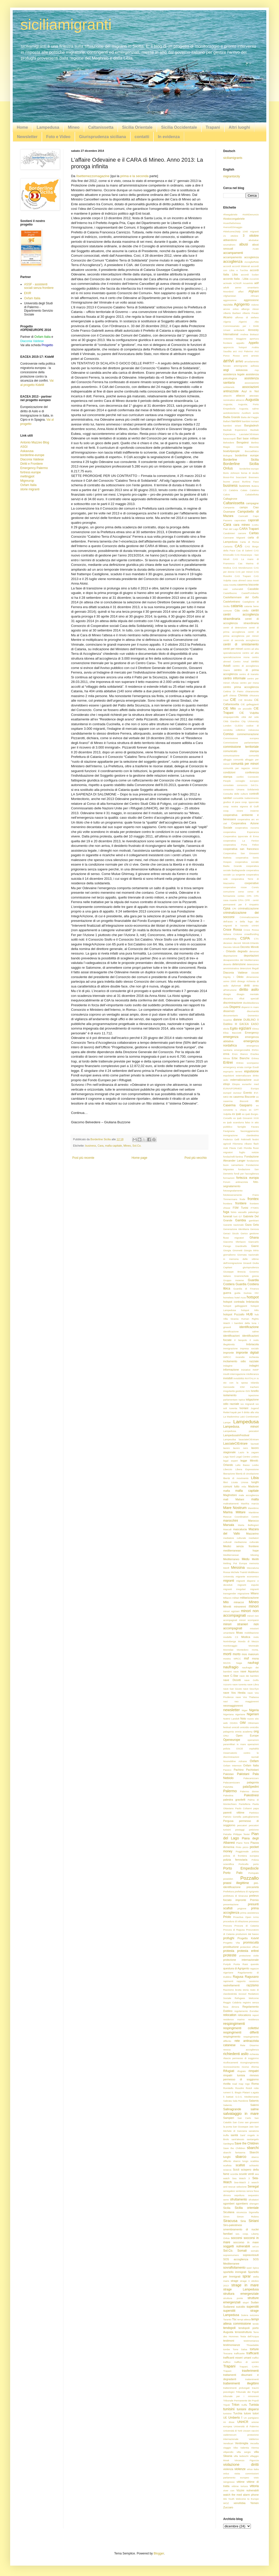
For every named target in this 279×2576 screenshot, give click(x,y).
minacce (239, 1602)
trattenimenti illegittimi (241, 2383)
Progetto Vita (231, 1942)
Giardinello (241, 1246)
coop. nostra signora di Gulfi (241, 806)
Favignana (229, 1131)
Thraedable (252, 2345)
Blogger (159, 2553)
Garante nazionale (233, 1224)
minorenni (240, 1606)
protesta (228, 1951)
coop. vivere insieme (241, 810)
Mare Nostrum (235, 1508)
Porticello (243, 1864)
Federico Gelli (231, 1139)
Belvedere (228, 442)
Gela (256, 1224)
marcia (255, 1503)
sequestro (253, 2195)
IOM (242, 1387)
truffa (244, 2404)
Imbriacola (252, 1344)
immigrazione (230, 1348)
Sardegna (228, 2143)
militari (235, 1597)
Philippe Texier (241, 1834)
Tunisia (254, 2404)
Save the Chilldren (234, 2148)
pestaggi (240, 1829)
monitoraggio (230, 1645)
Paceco (227, 1769)
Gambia (240, 1220)
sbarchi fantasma (234, 2152)
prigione (242, 1908)
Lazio (241, 1452)
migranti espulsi (248, 1584)
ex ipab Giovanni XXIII (246, 1118)
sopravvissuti (251, 2254)
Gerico (244, 1233)
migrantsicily (231, 176)
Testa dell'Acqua (249, 2336)
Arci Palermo (245, 351)
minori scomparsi (249, 1620)
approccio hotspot (235, 347)
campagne (252, 503)
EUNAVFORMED (232, 1088)
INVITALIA (250, 1378)
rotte (256, 2088)
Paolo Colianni (243, 1808)
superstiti (253, 2306)
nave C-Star (230, 1675)
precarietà (253, 1887)
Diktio (240, 976)
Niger (245, 1710)
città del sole (250, 717)
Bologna (227, 455)
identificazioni (231, 1335)
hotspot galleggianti (235, 1305)
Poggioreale (242, 1851)
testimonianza (251, 2340)
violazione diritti (241, 2464)
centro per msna (249, 682)
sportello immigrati (234, 2271)
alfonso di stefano (247, 317)
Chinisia (243, 695)
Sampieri (228, 2117)
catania (236, 606)
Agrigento (242, 304)
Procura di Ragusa (234, 1929)
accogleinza (251, 257)
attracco (240, 400)
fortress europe (30, 472)
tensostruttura (243, 2332)
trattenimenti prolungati (236, 2387)
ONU (226, 1735)
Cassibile (253, 588)
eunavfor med (250, 1084)
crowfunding (229, 938)
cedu (245, 610)
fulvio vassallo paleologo (245, 1212)
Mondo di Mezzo (248, 1641)
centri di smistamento (241, 644)
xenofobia (240, 2503)
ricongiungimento (249, 2062)
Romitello (228, 2088)
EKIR (27, 293)
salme (255, 2109)
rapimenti (228, 1981)
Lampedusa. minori (241, 1426)
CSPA (245, 938)
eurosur (237, 1092)
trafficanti (253, 2353)
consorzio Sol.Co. (248, 785)
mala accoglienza (249, 1495)
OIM (243, 1723)
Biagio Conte (233, 446)
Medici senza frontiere (241, 1546)
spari (249, 2267)
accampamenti (233, 253)
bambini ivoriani (250, 421)
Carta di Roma (249, 541)
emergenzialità (242, 1050)
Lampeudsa (229, 1439)
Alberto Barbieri (232, 313)
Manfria (245, 1503)
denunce (254, 951)
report (255, 2015)
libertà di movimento (236, 1478)
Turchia (237, 2413)
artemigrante (241, 365)
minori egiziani (231, 1611)
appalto (240, 343)
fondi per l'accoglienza (246, 1173)
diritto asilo (249, 989)
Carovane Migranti (234, 537)
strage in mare (245, 2285)
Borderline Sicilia (241, 459)
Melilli (255, 1559)
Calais (243, 490)
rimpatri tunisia (234, 2075)
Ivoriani (243, 1408)
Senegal (253, 2186)
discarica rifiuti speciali (241, 998)
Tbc (234, 2319)
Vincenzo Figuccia (246, 2460)
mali (225, 1499)
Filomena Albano (242, 1143)
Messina (238, 1567)
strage (234, 2280)
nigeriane (240, 1714)
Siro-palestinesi (232, 2225)
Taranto (227, 2319)
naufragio (230, 1667)
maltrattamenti (231, 1503)
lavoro (226, 1448)
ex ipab (236, 1113)
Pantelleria (244, 1804)
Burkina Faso (250, 481)
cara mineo (241, 525)
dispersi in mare (250, 1007)
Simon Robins (248, 2216)
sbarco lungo (240, 2161)
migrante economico (247, 1576)
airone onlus (231, 309)
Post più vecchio (196, 1158)
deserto (227, 964)
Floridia (248, 1148)
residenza (253, 2019)
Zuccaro (228, 2507)
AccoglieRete (251, 261)
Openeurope (231, 1740)
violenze (240, 2469)
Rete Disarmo (249, 2045)
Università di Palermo (246, 2426)
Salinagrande (232, 2109)
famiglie (241, 1126)
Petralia (227, 1834)
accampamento (232, 257)
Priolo (227, 1917)
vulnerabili (252, 2490)
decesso (227, 943)
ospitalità (254, 1748)
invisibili (228, 1378)
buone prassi (231, 481)
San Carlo (244, 2118)
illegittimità (229, 1344)
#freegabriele (230, 214)
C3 (224, 490)
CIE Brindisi (245, 700)
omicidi (235, 1727)
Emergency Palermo (34, 468)
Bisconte (254, 446)
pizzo (245, 1847)
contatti (142, 137)
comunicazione (231, 755)
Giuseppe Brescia (234, 1271)
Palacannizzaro (231, 1782)
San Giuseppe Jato (243, 2126)
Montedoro (242, 1649)
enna (226, 1053)
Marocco (253, 1520)
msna (255, 1658)
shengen (254, 2203)
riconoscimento (231, 2066)
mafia (226, 1490)
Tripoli (226, 2404)
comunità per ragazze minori (241, 768)
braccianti (241, 477)
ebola (226, 1028)
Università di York (232, 2430)
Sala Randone (240, 2100)
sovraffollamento (234, 2267)
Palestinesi (251, 1795)
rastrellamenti (231, 1985)
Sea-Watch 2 (241, 2182)
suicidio (240, 2306)
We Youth (228, 2498)
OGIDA (234, 1723)
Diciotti (255, 972)
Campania (228, 507)
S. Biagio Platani (241, 2092)
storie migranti (29, 489)
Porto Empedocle (241, 1868)
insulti (226, 1374)
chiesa (232, 695)
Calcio (226, 494)
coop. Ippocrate (250, 802)
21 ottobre (230, 235)
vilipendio (228, 2452)
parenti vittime (233, 1812)
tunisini (229, 2409)
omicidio (244, 1727)
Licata (234, 1482)
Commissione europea (241, 738)
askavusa (242, 369)
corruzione (229, 891)
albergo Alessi (250, 309)
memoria (254, 1563)
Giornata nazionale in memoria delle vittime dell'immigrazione (241, 1259)
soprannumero (231, 2255)
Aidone (255, 304)
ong (256, 1731)
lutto (236, 1486)
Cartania (227, 546)
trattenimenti (252, 2379)
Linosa (244, 1482)
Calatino (254, 490)
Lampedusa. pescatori (241, 1431)
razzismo (253, 1985)
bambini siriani (232, 425)
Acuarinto (248, 283)
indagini (254, 1365)
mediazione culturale (246, 1542)
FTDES (255, 1207)
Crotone (237, 934)
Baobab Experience (235, 429)
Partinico (254, 1812)
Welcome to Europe (247, 2498)
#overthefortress (232, 223)
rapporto (241, 1981)
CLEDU (239, 725)
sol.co (255, 2246)
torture (254, 2349)
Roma (255, 2083)
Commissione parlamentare (241, 742)
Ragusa (238, 1976)
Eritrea (255, 1058)
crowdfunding (251, 934)
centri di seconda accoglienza (241, 640)
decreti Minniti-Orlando (246, 943)
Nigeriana (228, 1714)
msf (246, 1658)
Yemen (254, 2503)
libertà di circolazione (247, 1473)
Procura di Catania (246, 1925)
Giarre (255, 1245)
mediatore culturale (234, 1538)
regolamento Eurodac (246, 2011)
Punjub (227, 1964)
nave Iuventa (239, 1684)
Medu (245, 1559)
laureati (255, 1443)
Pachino (238, 1769)
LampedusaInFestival (236, 1435)
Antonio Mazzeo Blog (34, 442)
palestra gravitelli (234, 1799)
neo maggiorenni (246, 1701)
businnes (244, 485)
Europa (255, 1088)
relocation (229, 2015)
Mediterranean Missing (241, 1555)
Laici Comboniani (249, 1416)
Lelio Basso (242, 1465)
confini (239, 776)
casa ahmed (239, 580)
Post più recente (83, 1158)
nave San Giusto (232, 1688)
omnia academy (243, 1731)
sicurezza (241, 2212)
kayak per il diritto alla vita (245, 1412)
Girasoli (247, 1263)
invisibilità (238, 1378)
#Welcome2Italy (231, 231)
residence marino (234, 2019)
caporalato (240, 520)
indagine (227, 1365)
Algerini (243, 321)
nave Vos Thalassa (247, 1697)
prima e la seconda (134, 176)
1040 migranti (250, 231)
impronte (228, 1352)
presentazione (230, 1904)
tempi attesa (244, 2319)
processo (254, 1921)
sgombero (242, 2203)
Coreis (255, 887)
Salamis (254, 2100)
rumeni (227, 2092)
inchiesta (254, 1357)
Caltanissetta (101, 127)
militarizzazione (249, 1597)
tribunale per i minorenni (241, 2396)
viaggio (227, 2447)
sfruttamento (238, 2199)
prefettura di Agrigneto (247, 1891)
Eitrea (255, 1028)
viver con (228, 2490)
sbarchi (253, 2148)
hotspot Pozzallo (234, 1314)
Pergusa (228, 1820)
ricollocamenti (230, 2062)
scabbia (254, 2161)
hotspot (253, 1297)
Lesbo (255, 1465)
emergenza (230, 1037)
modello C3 (230, 1637)
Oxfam (254, 1761)
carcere (242, 533)
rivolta (227, 2083)
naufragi (253, 1663)
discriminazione (232, 1002)
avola (256, 413)
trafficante (239, 2353)
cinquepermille (231, 717)
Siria (243, 2221)
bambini (236, 421)
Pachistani (252, 1769)
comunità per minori (245, 764)
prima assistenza (249, 1912)
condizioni (229, 772)
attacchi (227, 395)
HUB (249, 1314)
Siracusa (230, 2221)
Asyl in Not (250, 391)
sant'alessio (238, 2139)
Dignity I (228, 977)
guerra (227, 1292)
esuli (256, 1079)
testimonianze (231, 2344)
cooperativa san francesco (241, 848)
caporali (253, 520)
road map (237, 2083)
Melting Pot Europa (235, 1563)
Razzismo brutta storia (236, 1989)
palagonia (253, 1782)
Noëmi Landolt (231, 1718)
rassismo (254, 1981)
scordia (234, 2174)
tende (256, 2323)
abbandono (230, 239)
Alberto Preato (250, 313)
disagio (227, 994)
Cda (237, 610)
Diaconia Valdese (32, 459)
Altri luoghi (239, 127)
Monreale (254, 1645)
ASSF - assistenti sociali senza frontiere (39, 286)
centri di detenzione (235, 627)
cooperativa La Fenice (241, 840)
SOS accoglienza (235, 2259)
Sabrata (227, 2100)
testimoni (228, 2340)
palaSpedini (251, 1786)
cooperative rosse (235, 887)
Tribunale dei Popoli (247, 2392)
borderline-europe (32, 455)
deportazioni (251, 955)
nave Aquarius (249, 1671)
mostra (227, 1658)
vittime (241, 2481)
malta (255, 1499)
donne (237, 1019)
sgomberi (228, 2203)
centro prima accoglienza (241, 686)
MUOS (227, 1663)
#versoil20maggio (232, 227)
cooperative (252, 883)
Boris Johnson (231, 473)
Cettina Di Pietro (233, 691)
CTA (256, 938)
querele (255, 1964)
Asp (256, 370)
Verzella (254, 2443)
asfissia (255, 365)
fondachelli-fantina (233, 1156)
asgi (226, 370)
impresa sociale (249, 1348)
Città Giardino (231, 721)
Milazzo (227, 1597)
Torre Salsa (240, 2349)
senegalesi (229, 2191)
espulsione (251, 1071)
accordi (227, 266)
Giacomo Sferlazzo (234, 1241)
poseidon (228, 1878)
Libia (255, 1478)
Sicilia (226, 2207)
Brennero (254, 477)
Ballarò (227, 421)
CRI (234, 908)
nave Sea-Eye (251, 1688)
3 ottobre (251, 235)
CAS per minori (244, 571)
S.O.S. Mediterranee (247, 2096)
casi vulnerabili (233, 589)
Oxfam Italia (32, 298)
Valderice (254, 2439)
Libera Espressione (247, 1469)
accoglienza (232, 261)
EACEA (244, 1023)
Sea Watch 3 (241, 2178)
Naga (239, 1663)
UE (225, 2417)
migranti (228, 1580)
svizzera (254, 2315)
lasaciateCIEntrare (249, 1439)
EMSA (255, 1050)
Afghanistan (229, 295)
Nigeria (254, 1710)
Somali (242, 2250)
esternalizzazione (240, 1079)
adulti (226, 287)
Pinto (238, 1847)
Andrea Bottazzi (249, 334)
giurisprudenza (251, 1267)
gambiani (254, 1220)
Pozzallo (249, 1878)
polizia (255, 1851)
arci (235, 351)
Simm (226, 2216)
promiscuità (251, 1942)
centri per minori (233, 648)
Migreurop (27, 480)
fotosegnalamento (232, 1190)
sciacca (227, 2169)
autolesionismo (231, 413)
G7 (240, 1216)
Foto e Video (58, 137)
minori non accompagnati (241, 1613)
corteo (241, 895)
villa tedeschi (241, 2456)
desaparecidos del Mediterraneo (241, 960)
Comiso (228, 734)
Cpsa (226, 908)
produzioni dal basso (247, 1934)
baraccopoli (229, 438)
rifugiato (241, 2071)
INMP (256, 1369)
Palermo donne (249, 1791)
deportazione (230, 955)
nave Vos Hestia (234, 1692)
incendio (240, 1357)
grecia (255, 1276)
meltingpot (27, 476)
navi (225, 1701)
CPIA (240, 900)
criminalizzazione (248, 908)
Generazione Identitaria (236, 1229)
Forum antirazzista (235, 1182)
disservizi (228, 1011)
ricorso (245, 2066)
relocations (244, 2015)
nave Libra (253, 1684)
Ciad (225, 700)
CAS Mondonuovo (242, 567)
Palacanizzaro (251, 1778)
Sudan (255, 2302)
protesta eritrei (248, 1951)
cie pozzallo (245, 708)
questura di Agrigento (236, 1968)
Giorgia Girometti (232, 1250)
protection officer (249, 1947)
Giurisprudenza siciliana (102, 137)
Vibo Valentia (241, 2447)
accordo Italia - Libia (235, 278)
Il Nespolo (240, 1340)
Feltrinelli (246, 1139)
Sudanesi (229, 2306)
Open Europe (247, 1735)
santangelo (253, 2139)
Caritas (254, 533)
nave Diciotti (232, 1680)
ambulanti (239, 330)
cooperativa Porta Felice (241, 844)
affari (240, 291)
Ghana (254, 1237)
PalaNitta (228, 1786)
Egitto (234, 1028)
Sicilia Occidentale (179, 127)
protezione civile (249, 1955)
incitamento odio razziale (241, 1361)
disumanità (253, 1011)
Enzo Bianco (240, 1054)
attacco (240, 395)
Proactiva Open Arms (246, 1917)
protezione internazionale (241, 1959)
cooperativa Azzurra (247, 827)
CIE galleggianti (250, 704)
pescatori (242, 1825)
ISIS (248, 1391)
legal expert (230, 1460)
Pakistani (243, 1774)
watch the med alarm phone (241, 2494)
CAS (238, 546)
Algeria (227, 321)
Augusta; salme (249, 408)
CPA (249, 895)
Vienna (255, 2447)
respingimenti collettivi (241, 2028)
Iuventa (233, 1408)
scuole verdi (246, 2173)
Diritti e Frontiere (31, 463)
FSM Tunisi (240, 1207)
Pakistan (228, 1774)
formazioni (228, 1178)
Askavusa (26, 451)
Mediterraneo (231, 1559)
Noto (243, 1718)
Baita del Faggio (250, 417)
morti (227, 1654)
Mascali (227, 1529)
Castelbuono (230, 593)
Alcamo (227, 317)
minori (254, 1606)
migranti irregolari (234, 1589)
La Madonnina (231, 1416)
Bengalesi (243, 442)
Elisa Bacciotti (232, 1032)
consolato (228, 785)
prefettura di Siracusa (235, 1895)
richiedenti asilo (236, 2054)
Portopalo (253, 1873)
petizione (254, 1829)
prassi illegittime (236, 1883)
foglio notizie (249, 1152)
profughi (228, 1938)
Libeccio (227, 1469)
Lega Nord (229, 1456)
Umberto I (235, 2417)
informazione (231, 1369)
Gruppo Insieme (233, 1280)
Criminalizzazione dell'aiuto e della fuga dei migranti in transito (241, 921)
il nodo (254, 1340)
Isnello (255, 1390)
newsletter (231, 1710)
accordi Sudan (250, 274)
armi (245, 355)
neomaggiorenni (233, 1705)
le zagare (253, 1452)
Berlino (255, 442)
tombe (226, 2349)
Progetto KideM (248, 1938)
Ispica (241, 1399)
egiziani (245, 1028)
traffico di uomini (246, 2362)
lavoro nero (240, 1448)
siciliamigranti (66, 24)
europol (227, 1092)
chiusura (254, 695)
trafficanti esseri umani (237, 2357)
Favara (255, 1126)
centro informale (234, 678)
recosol (242, 1993)
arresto (255, 355)
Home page (139, 1158)
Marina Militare (234, 1512)
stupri (246, 2302)
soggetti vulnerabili (236, 2246)
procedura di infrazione (235, 1921)
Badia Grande (231, 417)
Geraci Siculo (231, 1233)
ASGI (24, 447)
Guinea (247, 1293)
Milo (226, 1602)
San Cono (238, 2122)
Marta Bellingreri (248, 1525)
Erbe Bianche (241, 1058)
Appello (254, 343)
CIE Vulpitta (249, 712)
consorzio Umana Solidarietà (241, 789)
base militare (251, 438)
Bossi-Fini (228, 477)
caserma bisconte (248, 584)
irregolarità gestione (234, 1391)
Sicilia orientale (247, 2208)
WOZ (226, 2503)
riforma (255, 2066)
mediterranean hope (241, 1550)
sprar (246, 2276)
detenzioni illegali (249, 968)
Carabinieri (229, 533)
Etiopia (236, 1084)
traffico (227, 2362)
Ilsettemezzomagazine (93, 176)
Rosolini (239, 2088)
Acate (255, 248)
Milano (255, 1593)
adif (256, 283)
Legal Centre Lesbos (247, 1456)
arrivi (228, 360)
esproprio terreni (232, 1071)
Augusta (252, 400)
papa (256, 1808)
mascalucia (240, 1529)
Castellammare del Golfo (241, 597)
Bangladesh (251, 425)
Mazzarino (252, 1533)
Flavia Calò (235, 1148)
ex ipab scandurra (233, 1122)
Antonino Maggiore (234, 338)
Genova (254, 1229)
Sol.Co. (136, 1145)
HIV (257, 1293)
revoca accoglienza (241, 2049)
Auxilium (246, 413)
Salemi (254, 2104)
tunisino (227, 2413)
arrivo (239, 361)
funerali (227, 1216)
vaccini (255, 2430)
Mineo (73, 127)
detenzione (239, 964)
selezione (241, 2186)
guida (237, 1293)
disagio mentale (248, 994)
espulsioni (228, 1075)
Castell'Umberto (250, 593)
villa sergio (244, 2452)
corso (241, 891)
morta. (255, 1649)
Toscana (227, 2353)
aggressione (229, 300)
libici (225, 1482)
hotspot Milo (250, 1310)
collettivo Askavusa (247, 730)
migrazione (243, 1593)
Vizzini (240, 2490)
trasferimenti (250, 2371)
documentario (230, 1015)
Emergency (252, 1032)
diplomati (236, 985)
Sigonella (254, 2212)
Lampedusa (48, 127)
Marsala (228, 1525)
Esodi (256, 1067)
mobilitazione (252, 1632)
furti (235, 1216)
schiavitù (254, 2165)
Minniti (227, 1606)
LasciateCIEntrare (235, 1443)
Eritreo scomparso (247, 1062)
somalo (255, 2250)
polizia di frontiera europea (241, 1855)
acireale (227, 283)
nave (236, 1671)
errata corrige (244, 1067)
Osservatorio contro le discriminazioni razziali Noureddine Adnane (241, 1757)
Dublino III (230, 1023)
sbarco (240, 2157)
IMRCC (227, 1357)
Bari (239, 438)
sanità (234, 2135)
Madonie (253, 1486)
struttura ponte (233, 2298)
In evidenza (169, 137)
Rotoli (249, 2088)
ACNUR (237, 283)
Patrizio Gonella (232, 1816)
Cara (100, 1145)
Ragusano (252, 1976)
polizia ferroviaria (235, 1859)
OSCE (239, 1748)
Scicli (236, 2169)
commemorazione (248, 734)
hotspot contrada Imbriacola (241, 1301)
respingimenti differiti (241, 2032)
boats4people (231, 451)
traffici (255, 2357)
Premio (254, 1899)
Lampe (227, 1422)
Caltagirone (230, 498)
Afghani (253, 291)
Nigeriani (253, 1714)
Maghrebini (230, 1495)
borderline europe (247, 455)
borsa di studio (250, 473)
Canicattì (243, 516)
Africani (255, 295)
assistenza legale (234, 374)
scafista (227, 2165)
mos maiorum (250, 1654)
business (90, 1145)
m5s (243, 1486)
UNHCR (242, 2422)
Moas (239, 1632)
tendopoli (229, 2328)
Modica (245, 1636)
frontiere (241, 1203)
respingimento (231, 2036)
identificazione (249, 1327)
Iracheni (254, 1387)
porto (256, 1864)
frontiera (227, 1203)
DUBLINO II (251, 1019)
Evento (247, 1092)
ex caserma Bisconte (242, 1096)
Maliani (239, 1499)
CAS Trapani (243, 576)
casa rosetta (229, 584)
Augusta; (228, 404)
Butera (255, 485)
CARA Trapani (249, 529)
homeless (228, 1297)
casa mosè (253, 580)
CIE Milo (229, 708)
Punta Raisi (240, 1964)
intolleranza (252, 1374)
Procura (227, 1925)
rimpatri (254, 2071)
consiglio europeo (247, 780)
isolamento (229, 1395)
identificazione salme (241, 1331)
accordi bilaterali (241, 266)
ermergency (229, 1067)
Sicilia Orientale (137, 127)
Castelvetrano (231, 601)
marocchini (230, 1520)
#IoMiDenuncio (250, 214)
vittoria (254, 2486)
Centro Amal (241, 661)
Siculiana (228, 2212)
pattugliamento (251, 1816)
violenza (228, 2469)
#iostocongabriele (234, 218)
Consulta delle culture (235, 793)
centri (255, 610)
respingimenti (234, 2024)
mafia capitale (113, 1145)
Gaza (248, 1224)
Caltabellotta (252, 494)
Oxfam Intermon (232, 1765)
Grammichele (241, 1276)
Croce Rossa (232, 929)
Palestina (228, 1795)
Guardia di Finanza (246, 1288)
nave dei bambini (249, 1675)
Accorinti (254, 278)
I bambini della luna (244, 1323)
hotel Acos (240, 1297)
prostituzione (231, 1946)
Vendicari (228, 2443)
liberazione (229, 1473)
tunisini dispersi (248, 2409)
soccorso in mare (246, 2242)
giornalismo (229, 1254)
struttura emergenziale (241, 2293)
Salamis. (228, 2105)
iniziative (246, 1369)
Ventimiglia (241, 2443)
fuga (226, 1212)
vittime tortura (240, 2486)
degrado (242, 951)
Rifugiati (228, 2071)
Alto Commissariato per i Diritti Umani (241, 326)
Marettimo (253, 1508)
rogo (247, 2083)
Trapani (213, 127)
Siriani (254, 2221)
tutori (256, 2413)
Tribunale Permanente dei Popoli (241, 2400)
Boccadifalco (252, 451)
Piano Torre (242, 1842)
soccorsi (236, 2238)
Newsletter (27, 137)
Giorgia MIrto (251, 1250)
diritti (247, 985)
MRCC (237, 1658)
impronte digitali (247, 1352)
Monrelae (228, 1649)
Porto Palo (232, 1873)
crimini (255, 925)
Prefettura (228, 1891)
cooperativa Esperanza (241, 832)
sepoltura (239, 2195)
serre (226, 2199)
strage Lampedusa (241, 2289)
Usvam (247, 2430)
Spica (256, 2267)
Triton (235, 2404)
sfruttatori (254, 2199)
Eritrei (228, 1062)
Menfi (226, 1567)
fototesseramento (232, 1194)
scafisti (240, 2165)
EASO (255, 1023)
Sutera (244, 2315)
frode (242, 1199)
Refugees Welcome (247, 1998)
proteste (229, 1955)
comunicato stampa (241, 751)
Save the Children (246, 2143)
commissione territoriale (241, 747)
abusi (243, 244)
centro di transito (249, 674)
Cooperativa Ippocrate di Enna (241, 836)
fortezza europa (247, 1178)
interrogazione (238, 1374)
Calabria (233, 490)
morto (237, 1654)
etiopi (226, 1084)
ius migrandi (247, 1404)
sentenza (241, 2191)
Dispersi (234, 1007)
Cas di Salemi (244, 550)
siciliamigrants (232, 158)
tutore (247, 2413)
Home (22, 127)
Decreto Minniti (231, 947)
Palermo (230, 1791)
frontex (253, 1199)
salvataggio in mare (241, 2114)
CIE (233, 700)
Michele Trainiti (239, 1572)
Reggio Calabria (232, 2002)
